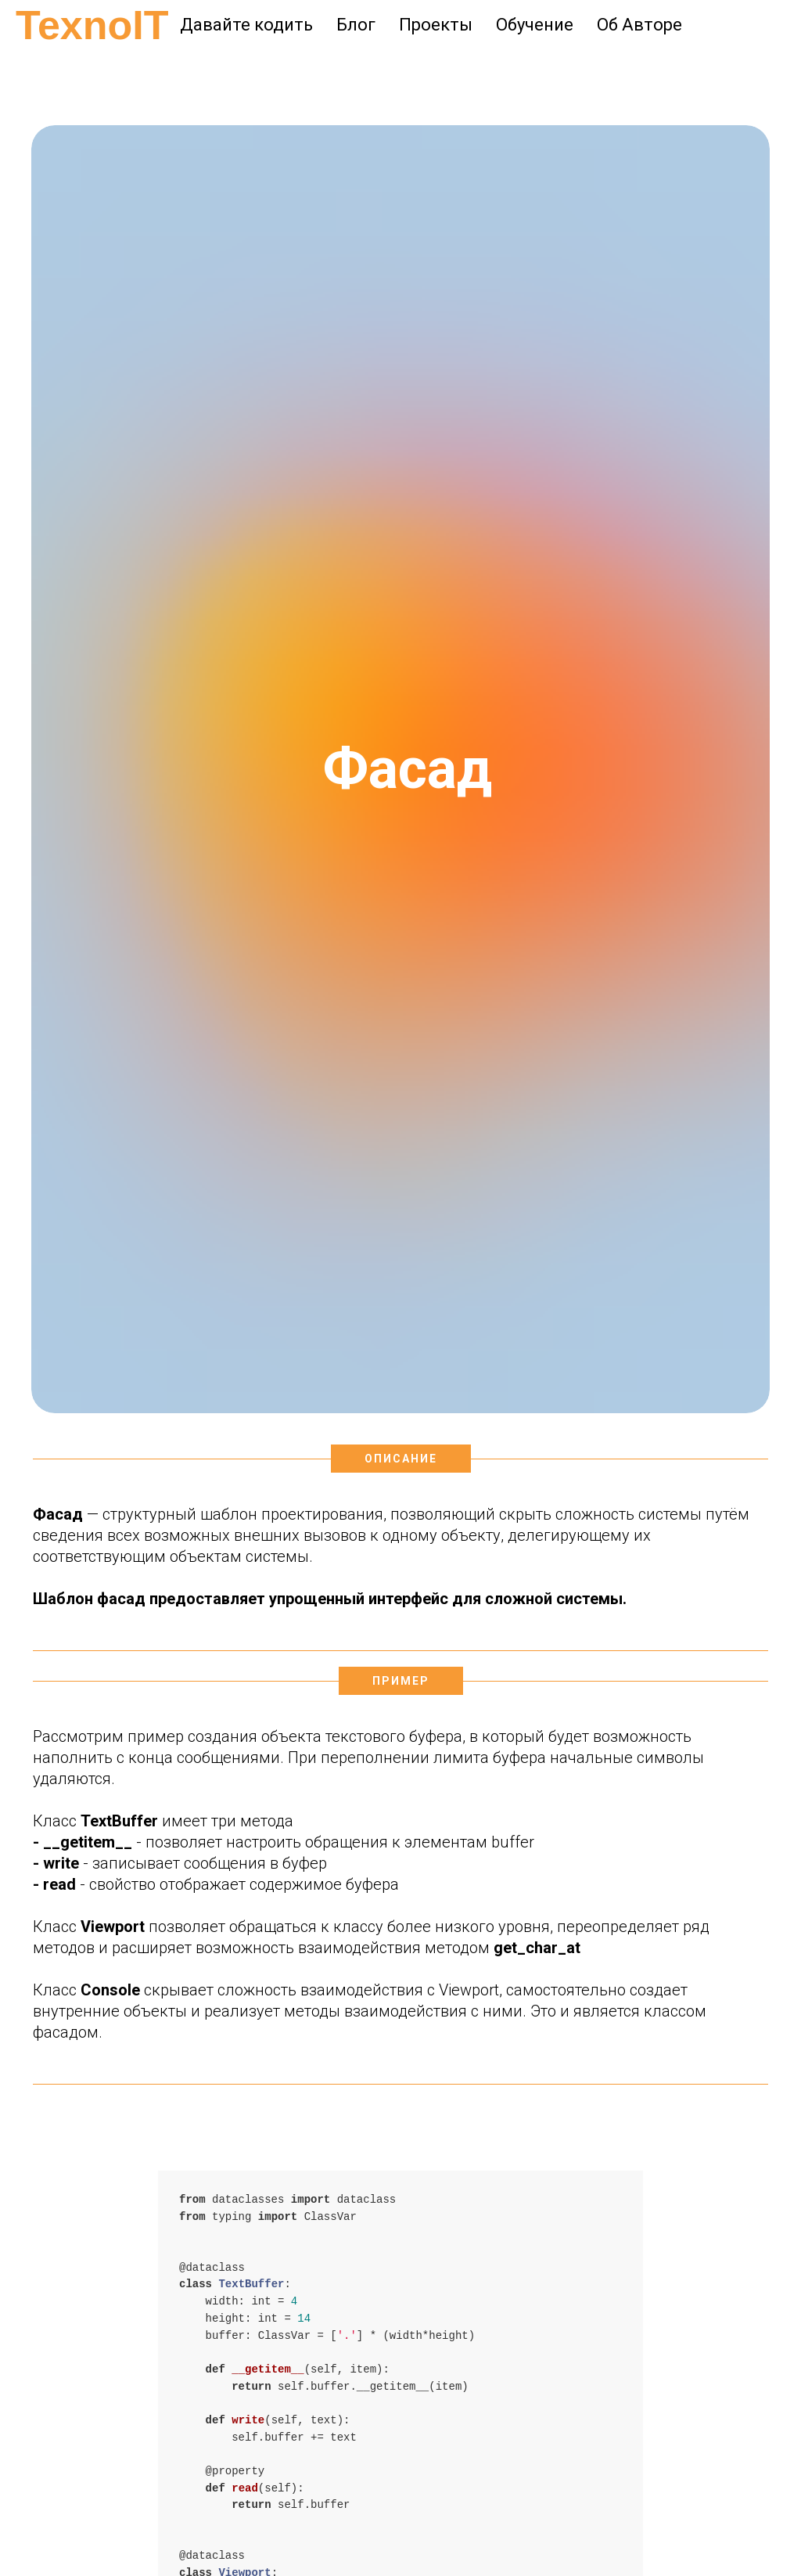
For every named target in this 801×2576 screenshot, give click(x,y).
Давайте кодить (246, 24)
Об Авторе (639, 24)
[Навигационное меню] (27, 70)
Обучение (534, 24)
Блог (355, 24)
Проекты (435, 24)
